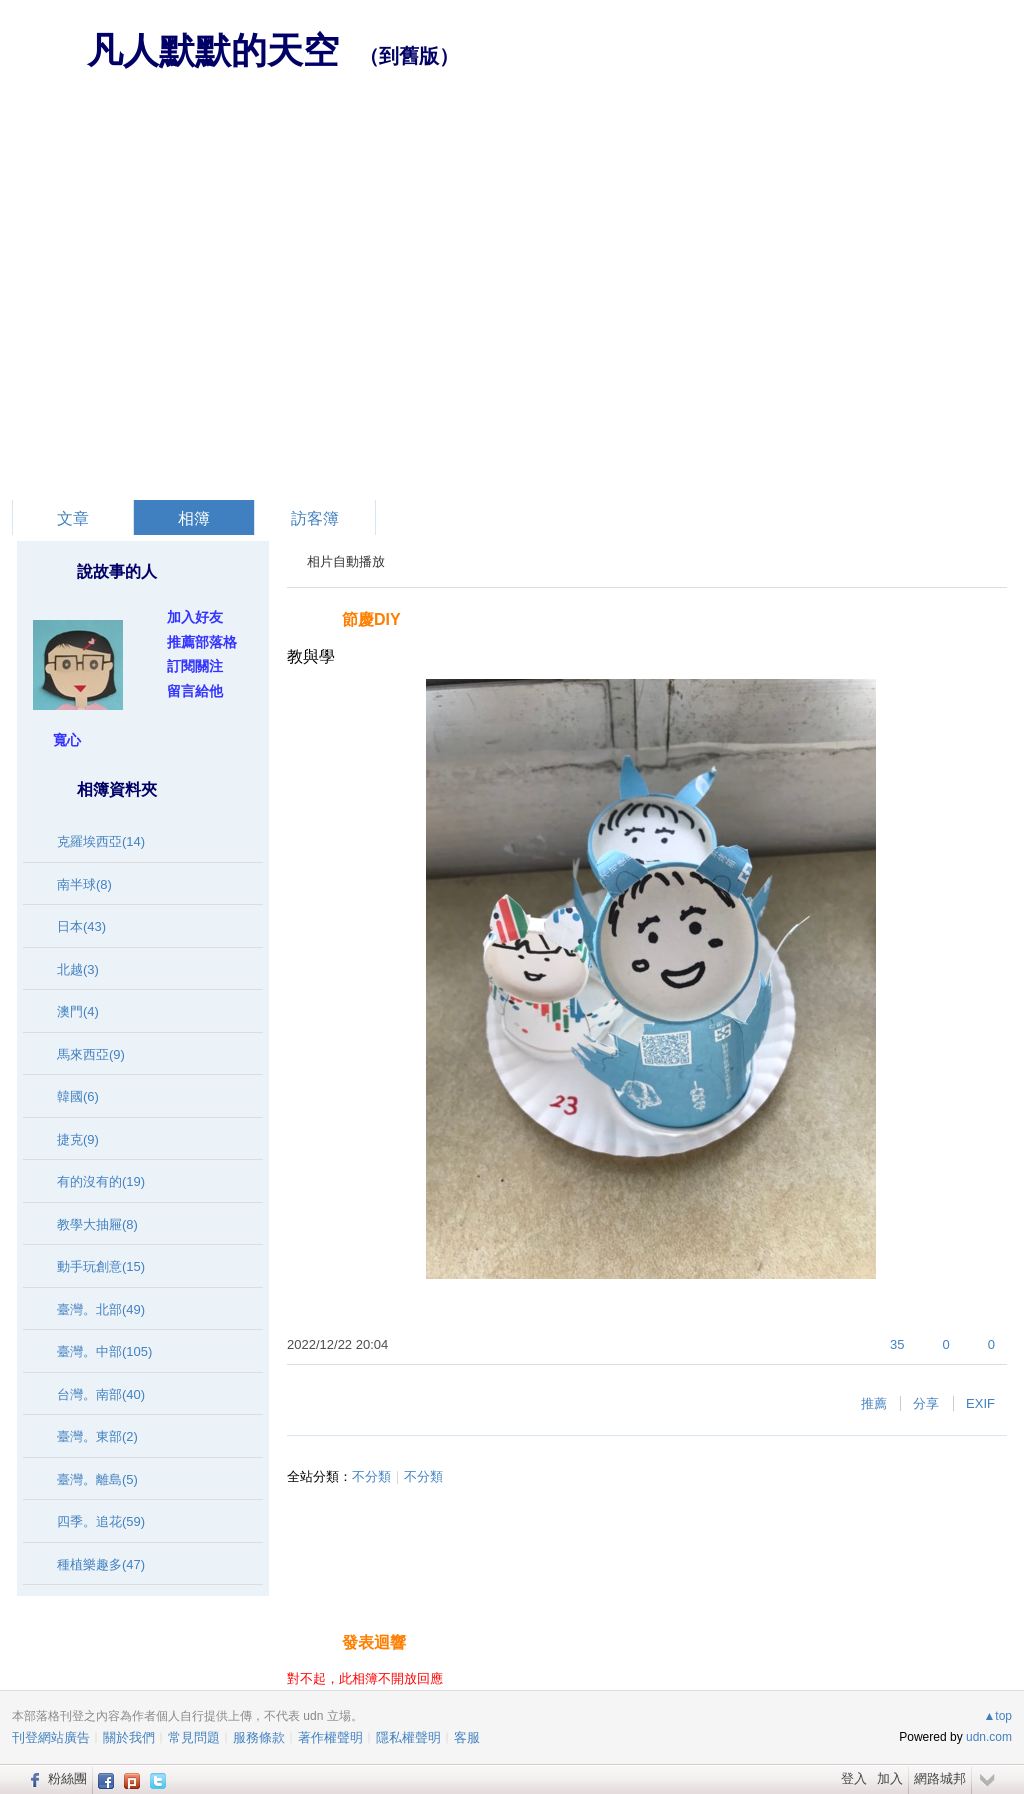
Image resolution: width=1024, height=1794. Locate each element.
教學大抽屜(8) (97, 1224)
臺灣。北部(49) (101, 1309)
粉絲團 (67, 1778)
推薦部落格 (202, 642)
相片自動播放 (346, 561)
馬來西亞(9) (91, 1054)
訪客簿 (315, 518)
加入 (890, 1778)
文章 (73, 518)
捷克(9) (78, 1139)
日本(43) (81, 926)
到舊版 (409, 56)
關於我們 (129, 1737)
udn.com (989, 1737)
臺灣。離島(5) (97, 1479)
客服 (467, 1737)
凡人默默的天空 (213, 50)
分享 (926, 1403)
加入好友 (195, 617)
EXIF (980, 1403)
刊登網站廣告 (51, 1737)
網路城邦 (940, 1778)
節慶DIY (371, 619)
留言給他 (195, 691)
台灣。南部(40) (101, 1394)
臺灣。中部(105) (104, 1351)
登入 (854, 1778)
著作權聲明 (330, 1737)
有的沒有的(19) (101, 1181)
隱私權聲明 (408, 1737)
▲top (997, 1716)
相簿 (194, 518)
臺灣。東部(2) (97, 1436)
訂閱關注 (195, 666)
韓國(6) (78, 1096)
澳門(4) (78, 1011)
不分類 (371, 1476)
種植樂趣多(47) (101, 1564)
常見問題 (194, 1737)
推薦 (874, 1403)
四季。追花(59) (101, 1521)
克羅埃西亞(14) (101, 841)
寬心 (67, 740)
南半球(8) (84, 884)
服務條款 (259, 1737)
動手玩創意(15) (101, 1266)
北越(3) (78, 969)
